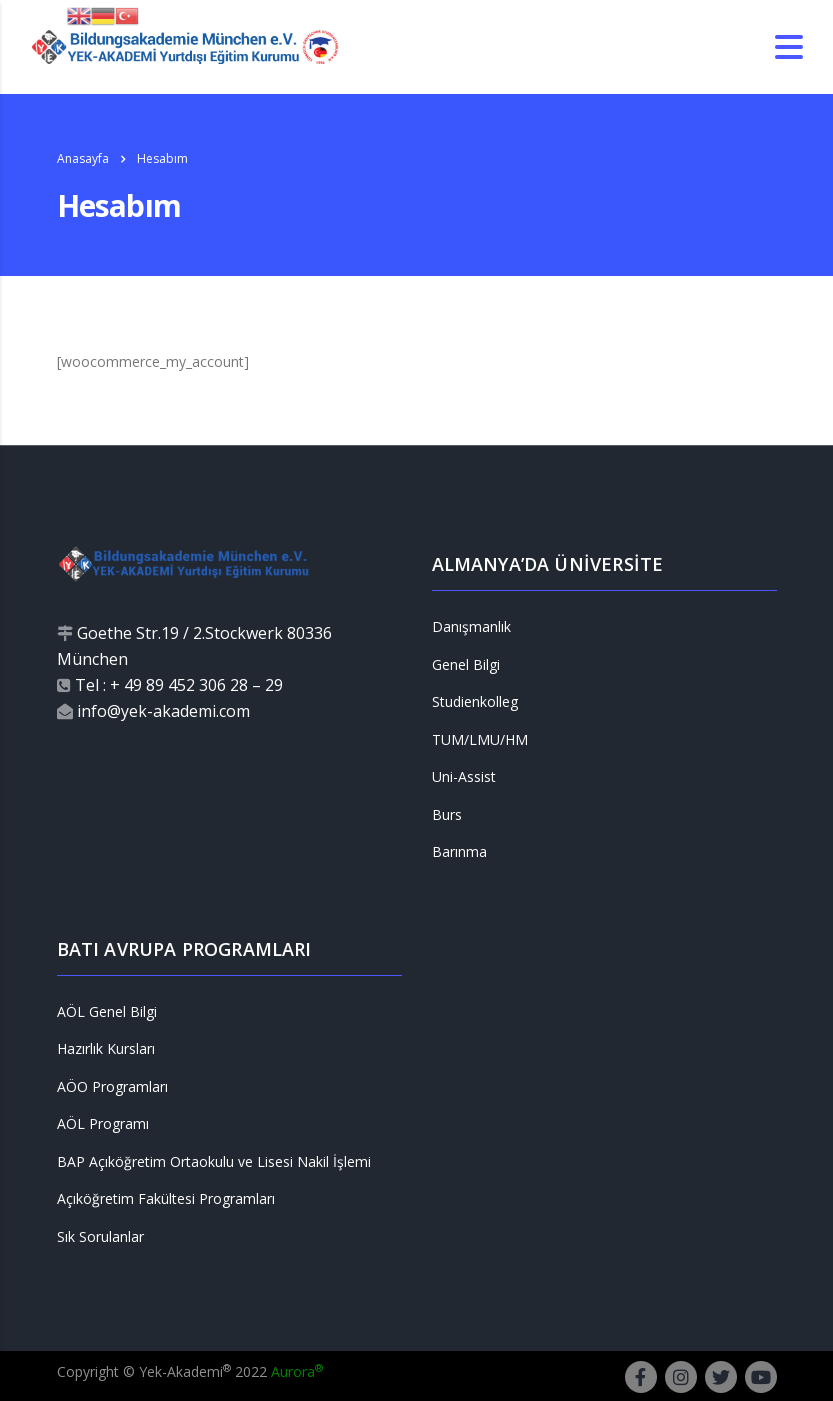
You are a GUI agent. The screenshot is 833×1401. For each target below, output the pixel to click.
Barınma (459, 852)
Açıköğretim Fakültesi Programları (166, 1199)
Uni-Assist (464, 777)
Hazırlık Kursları (106, 1049)
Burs (447, 815)
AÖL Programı (103, 1124)
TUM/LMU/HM (480, 740)
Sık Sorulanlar (100, 1237)
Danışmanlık (471, 627)
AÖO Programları (112, 1087)
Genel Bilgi (466, 665)
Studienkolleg (475, 702)
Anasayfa (83, 158)
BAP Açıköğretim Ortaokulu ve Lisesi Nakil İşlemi (214, 1162)
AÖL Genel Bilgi (107, 1012)
